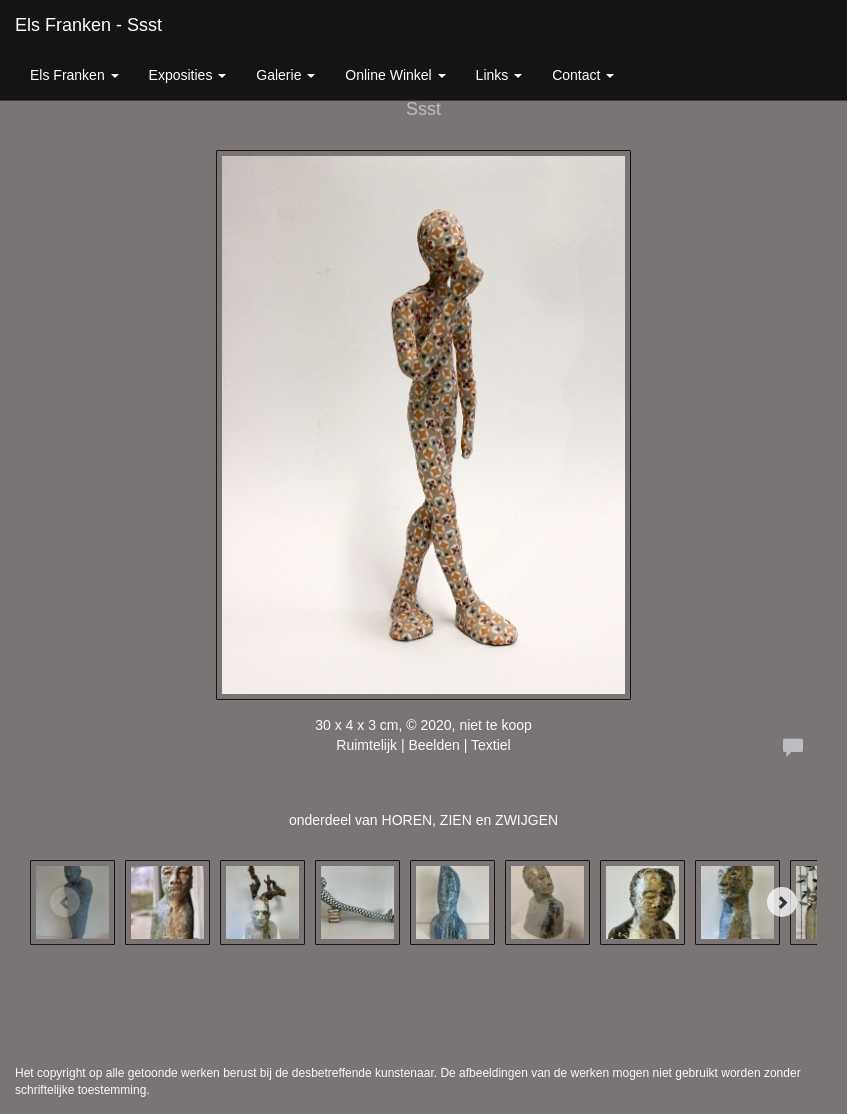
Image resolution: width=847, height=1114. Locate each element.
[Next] (782, 902)
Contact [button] (583, 75)
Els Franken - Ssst (88, 25)
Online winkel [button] (395, 75)
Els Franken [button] (74, 75)
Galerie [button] (285, 75)
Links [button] (499, 75)
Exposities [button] (188, 75)
